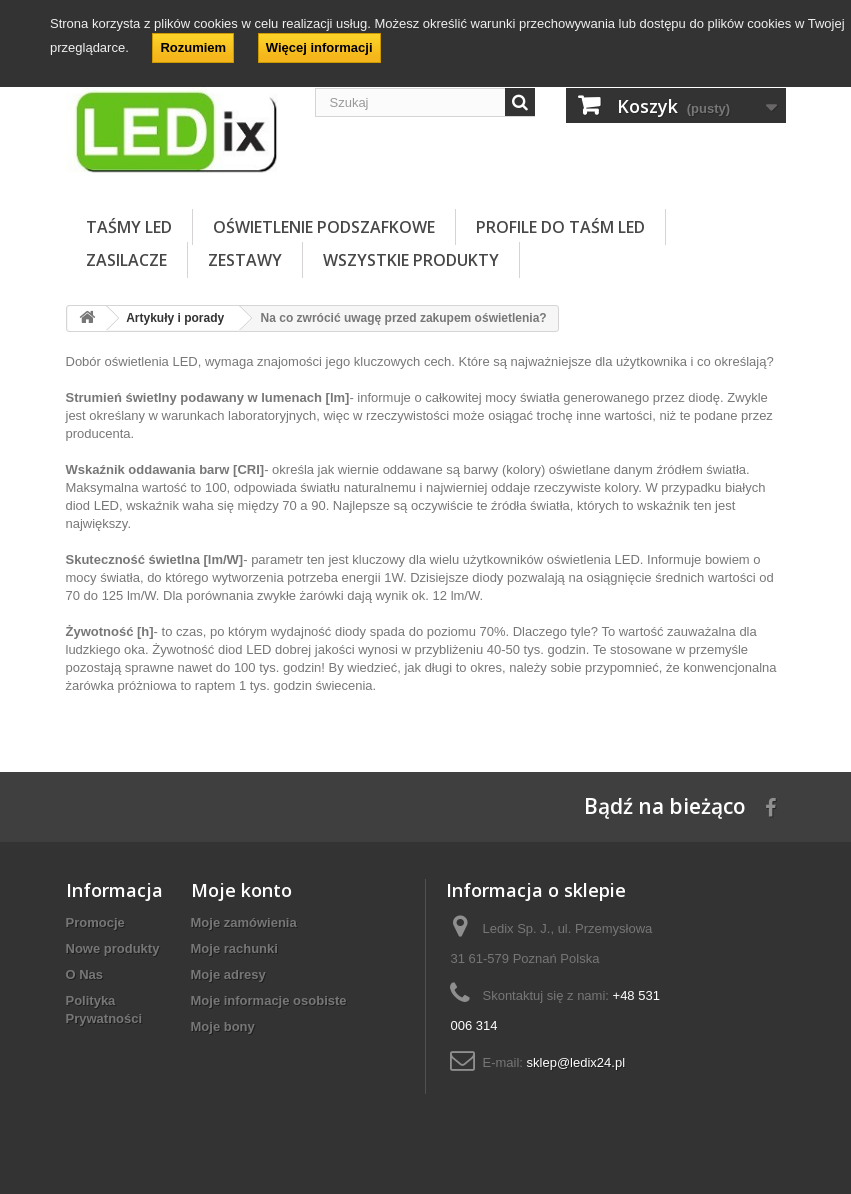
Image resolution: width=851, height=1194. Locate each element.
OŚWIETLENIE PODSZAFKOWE (324, 227)
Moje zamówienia (244, 922)
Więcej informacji (319, 47)
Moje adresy (228, 974)
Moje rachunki (234, 948)
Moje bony (223, 1026)
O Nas (85, 974)
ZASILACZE (126, 260)
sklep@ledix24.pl (576, 1062)
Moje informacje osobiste (269, 1000)
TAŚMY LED (129, 227)
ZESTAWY (245, 260)
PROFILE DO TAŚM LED (560, 227)
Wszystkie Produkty (411, 260)
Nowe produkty (113, 948)
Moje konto (241, 890)
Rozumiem (193, 47)
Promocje (95, 922)
